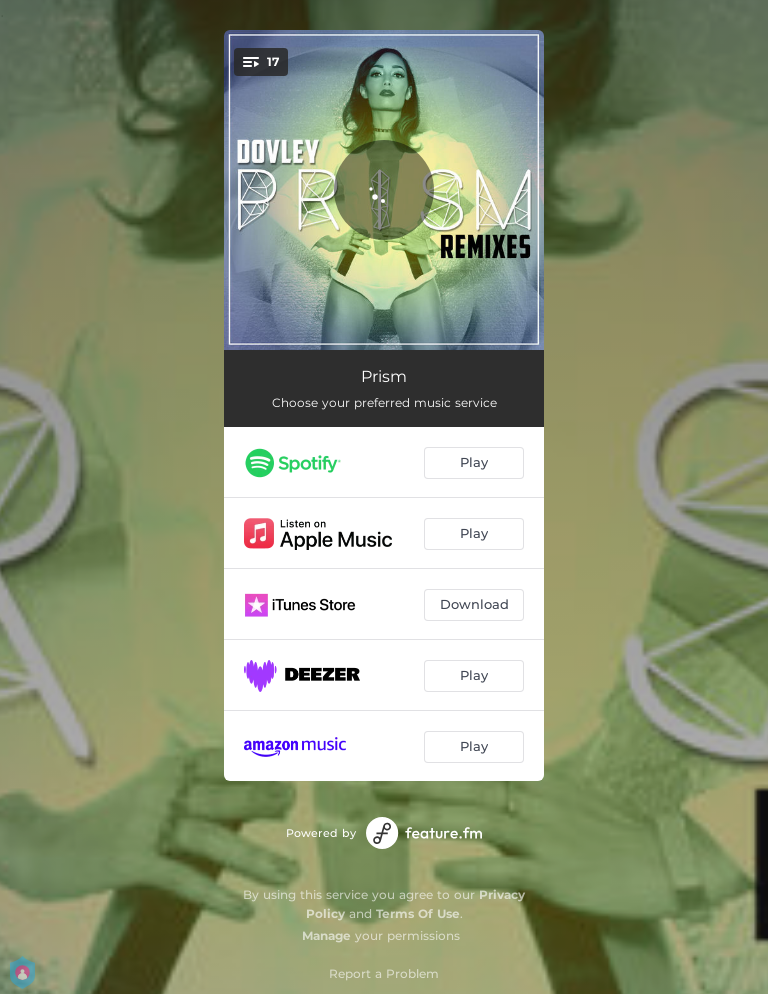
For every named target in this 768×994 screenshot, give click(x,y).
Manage (326, 935)
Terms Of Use (418, 913)
